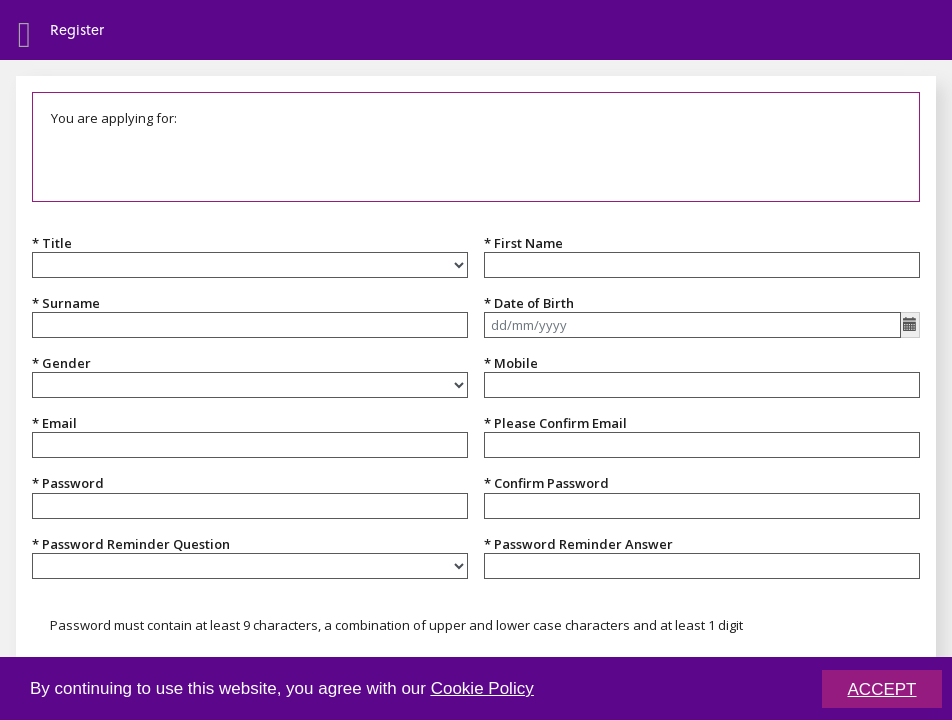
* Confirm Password (546, 483)
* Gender (61, 363)
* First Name (523, 243)
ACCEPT (882, 691)
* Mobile (511, 363)
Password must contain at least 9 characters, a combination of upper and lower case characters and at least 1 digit (396, 625)
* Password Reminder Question (131, 544)
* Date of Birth (529, 303)
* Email (54, 423)
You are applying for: (114, 118)
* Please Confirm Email (555, 423)
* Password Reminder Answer (578, 544)
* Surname (66, 303)
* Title (52, 243)
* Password (68, 483)
